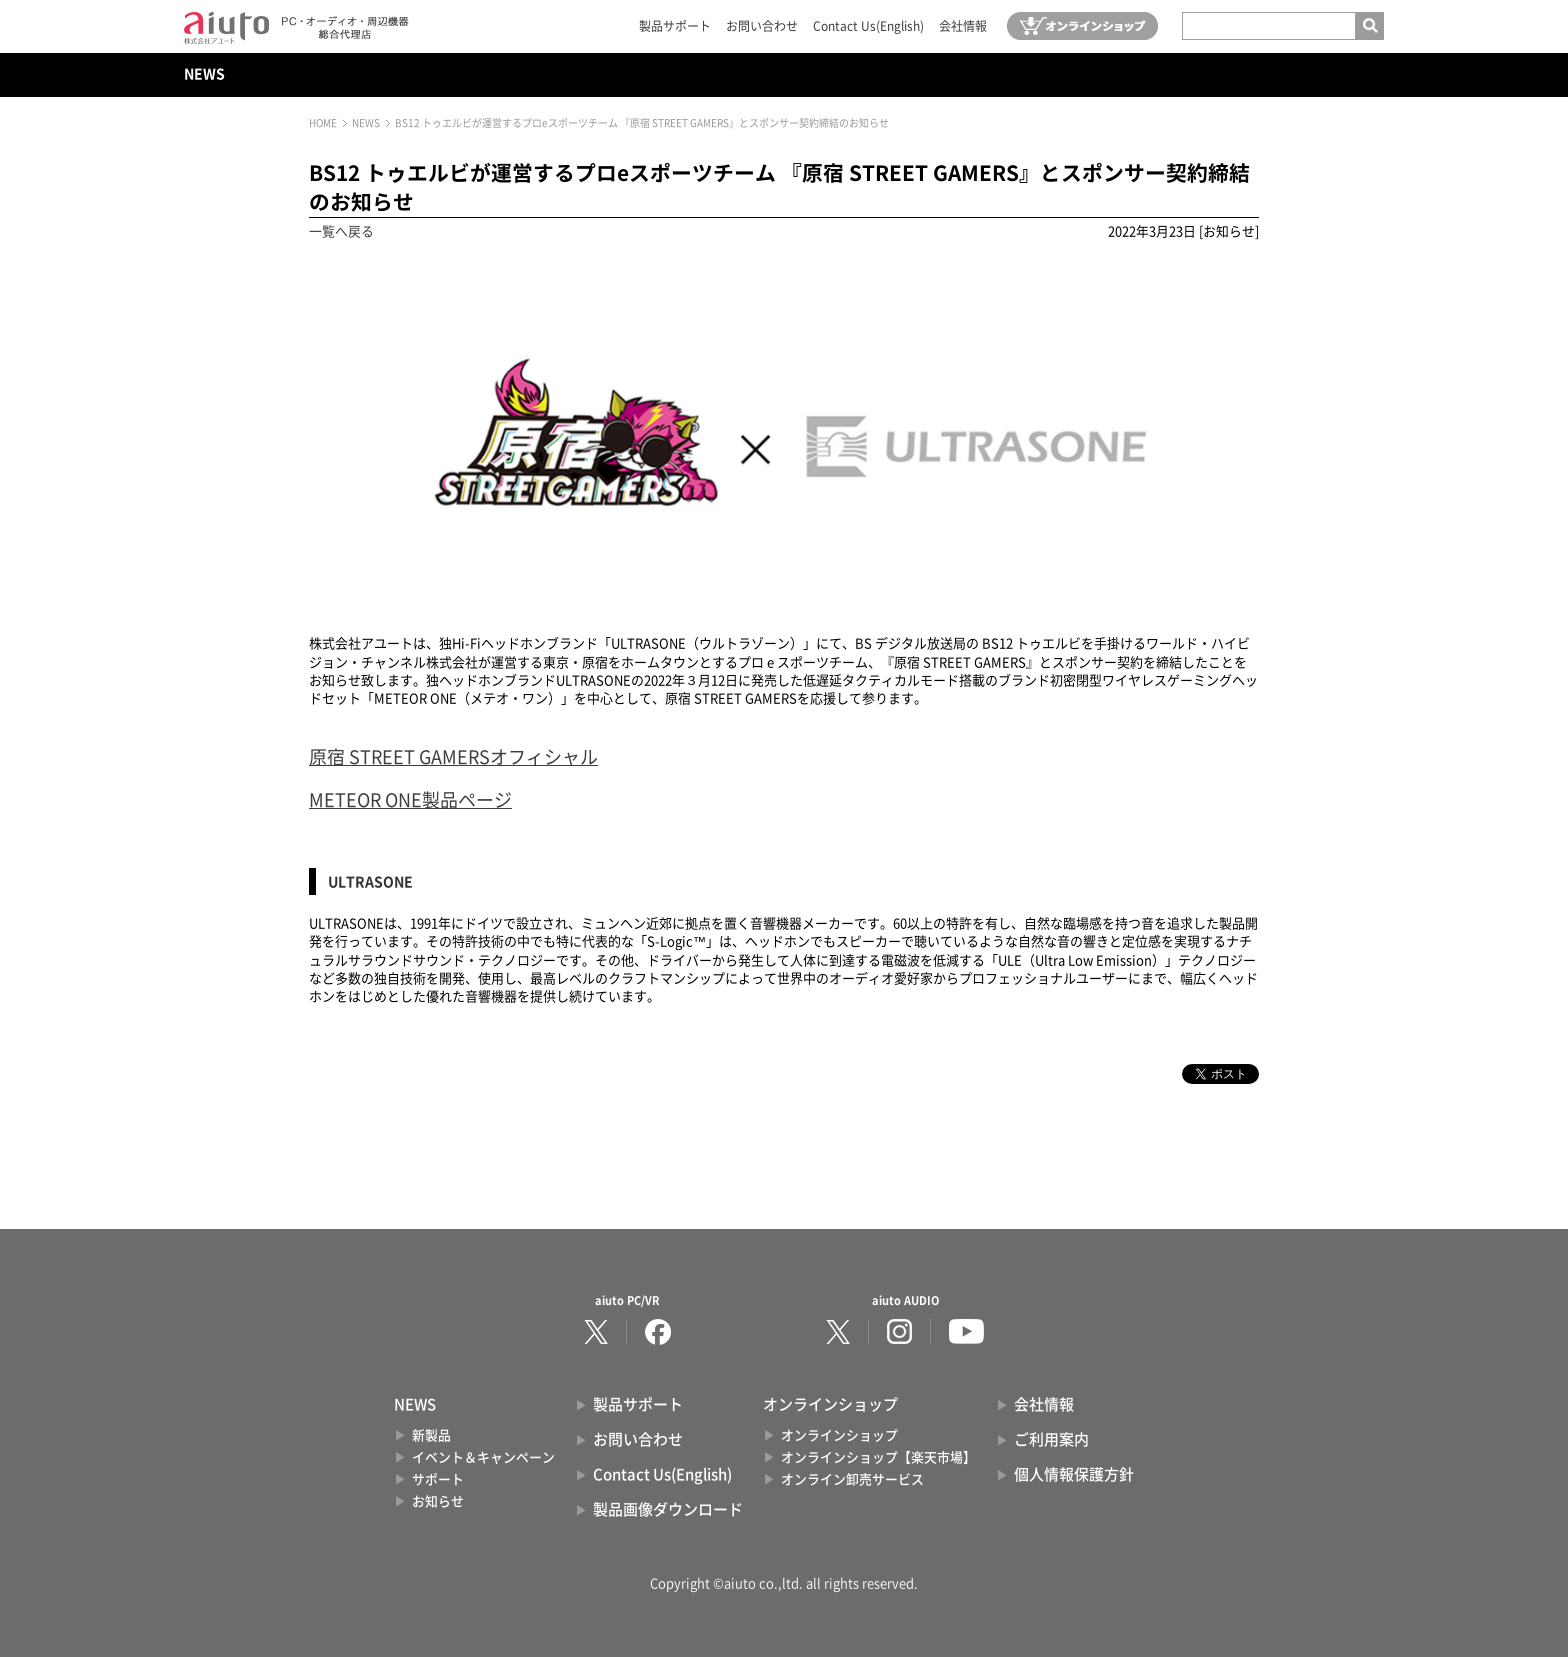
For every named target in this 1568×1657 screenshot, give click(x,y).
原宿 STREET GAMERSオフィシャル (453, 757)
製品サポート (675, 26)
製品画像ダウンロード (668, 1509)
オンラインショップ (839, 1435)
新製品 (431, 1435)
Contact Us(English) (868, 26)
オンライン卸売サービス (852, 1479)
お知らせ (438, 1501)
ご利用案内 (1051, 1439)
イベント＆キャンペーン (483, 1457)
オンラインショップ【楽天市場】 (878, 1457)
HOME (323, 123)
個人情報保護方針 (1074, 1474)
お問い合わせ (762, 26)
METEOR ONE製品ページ (410, 800)
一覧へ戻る (341, 231)
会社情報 (963, 26)
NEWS (204, 74)
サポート (438, 1479)
